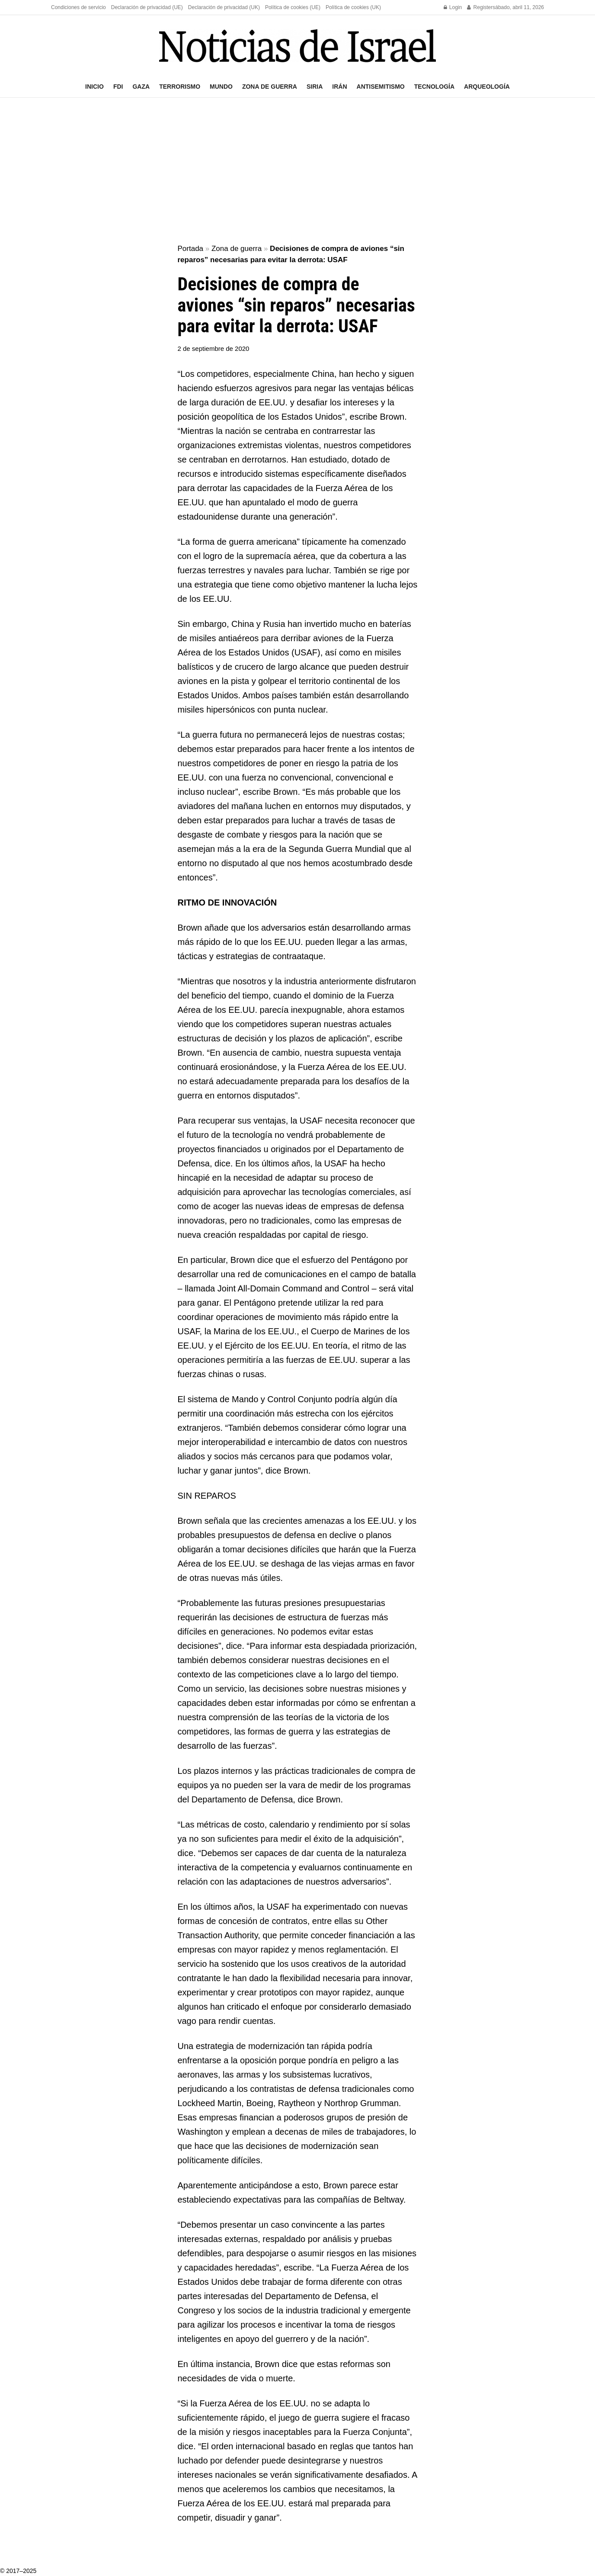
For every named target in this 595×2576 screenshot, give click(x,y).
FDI (118, 86)
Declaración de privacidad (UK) (224, 7)
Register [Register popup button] (480, 7)
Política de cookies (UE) (292, 7)
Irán (339, 86)
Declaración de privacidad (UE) (147, 7)
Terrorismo (179, 86)
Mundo (221, 86)
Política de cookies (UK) (353, 7)
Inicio (94, 86)
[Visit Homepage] (297, 45)
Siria (315, 86)
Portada (191, 248)
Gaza (141, 86)
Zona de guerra (269, 86)
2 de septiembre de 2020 (214, 348)
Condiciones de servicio (78, 7)
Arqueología (487, 86)
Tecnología (434, 86)
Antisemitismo (381, 86)
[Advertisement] (297, 171)
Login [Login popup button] (453, 7)
